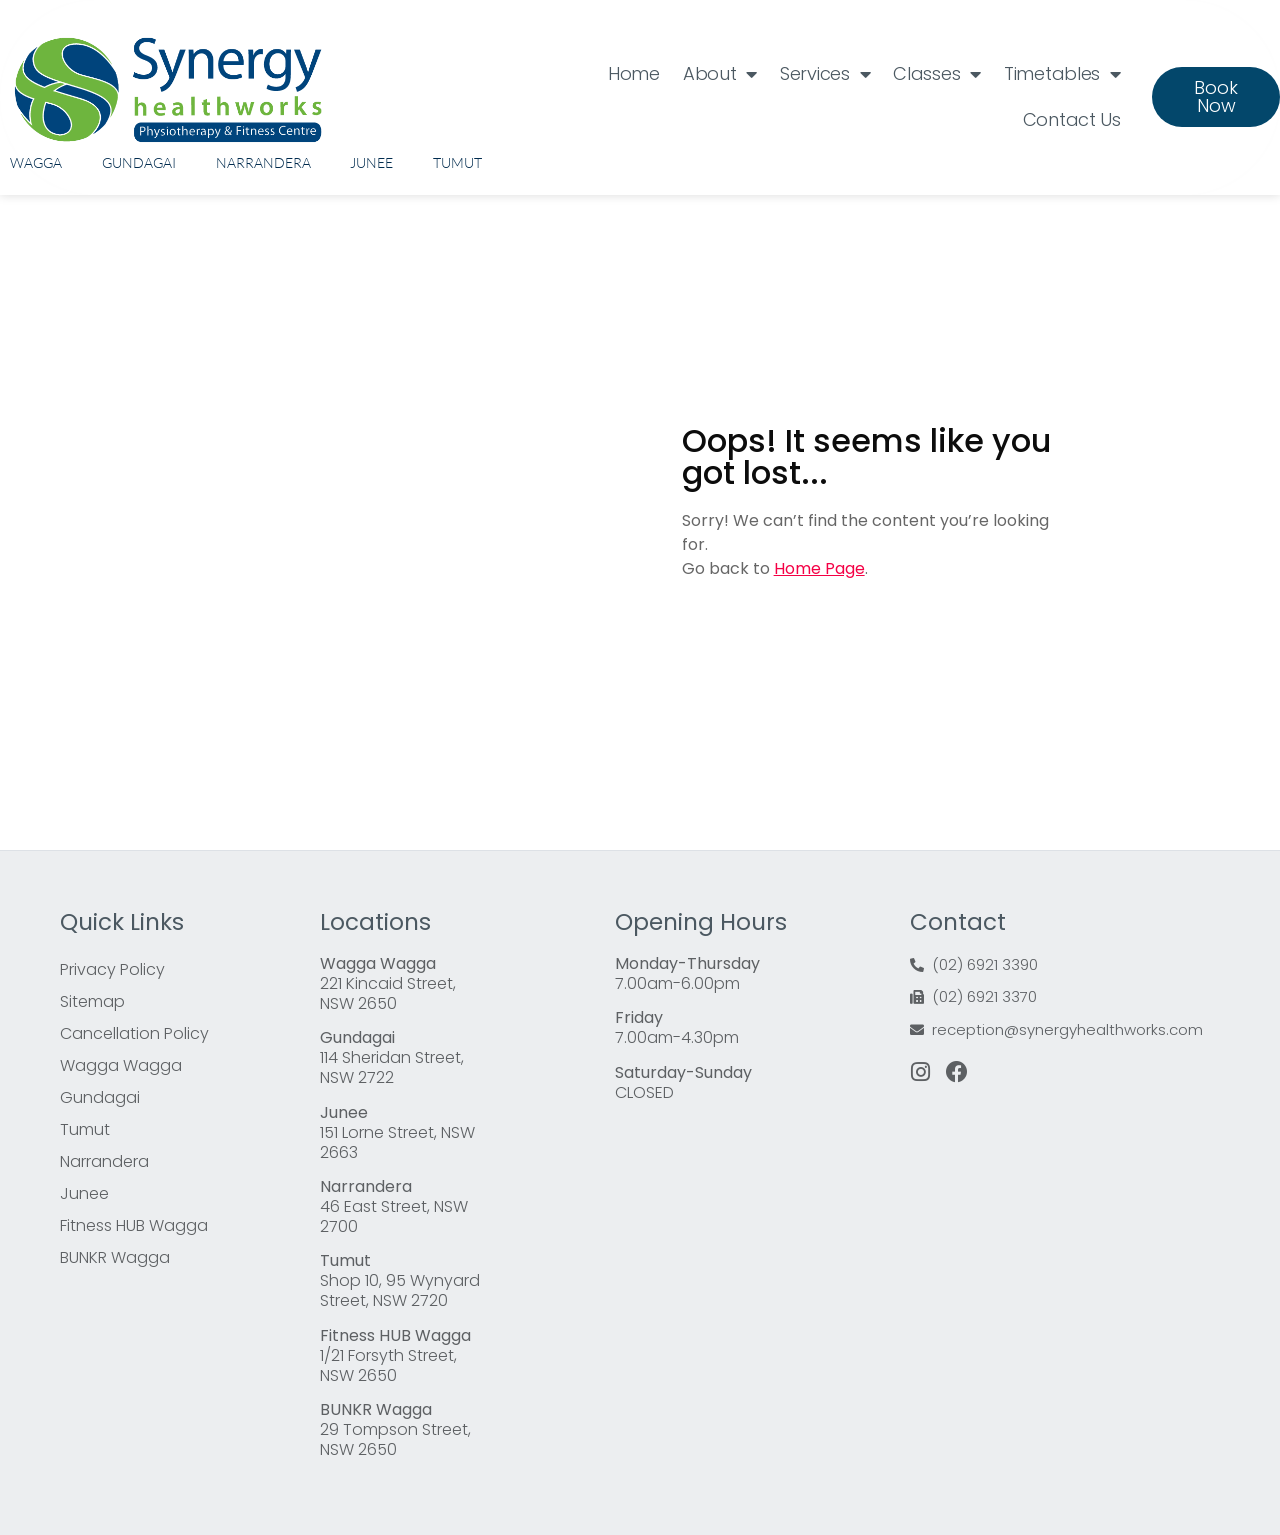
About (720, 74)
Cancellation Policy (134, 1033)
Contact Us (1072, 119)
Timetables (1062, 74)
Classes (937, 74)
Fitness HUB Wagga (134, 1225)
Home (634, 73)
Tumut (457, 162)
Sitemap (92, 1001)
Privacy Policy (112, 969)
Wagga (36, 162)
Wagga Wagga (121, 1065)
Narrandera (263, 162)
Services (825, 74)
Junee (371, 162)
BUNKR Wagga (115, 1257)
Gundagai (139, 162)
